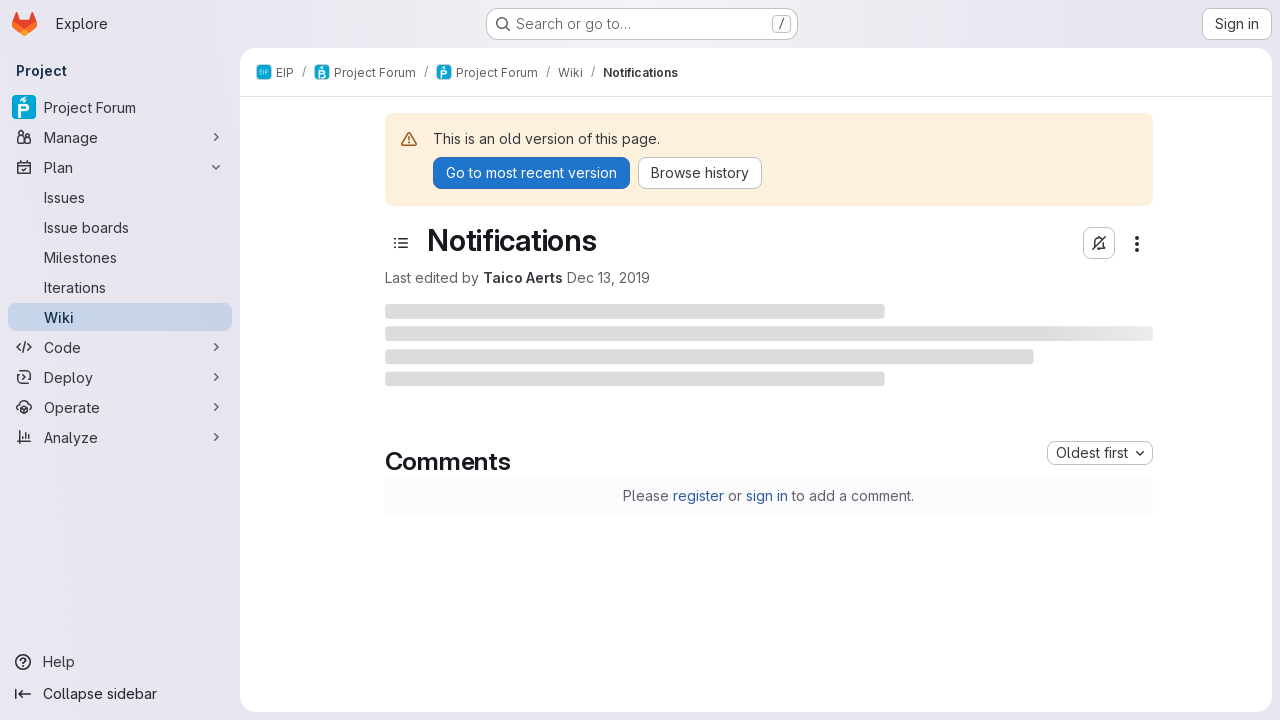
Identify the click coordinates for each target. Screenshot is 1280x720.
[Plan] (120, 167)
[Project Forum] (120, 107)
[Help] (120, 662)
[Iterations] (120, 287)
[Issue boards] (120, 227)
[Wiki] (120, 317)
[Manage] (120, 137)
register (698, 495)
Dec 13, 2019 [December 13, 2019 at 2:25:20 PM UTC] (608, 277)
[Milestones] (120, 257)
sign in (767, 495)
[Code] (120, 347)
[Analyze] (120, 437)
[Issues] (120, 197)
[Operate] (120, 407)
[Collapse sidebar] (120, 694)
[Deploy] (120, 377)
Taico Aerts (523, 277)
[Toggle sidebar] (401, 243)
